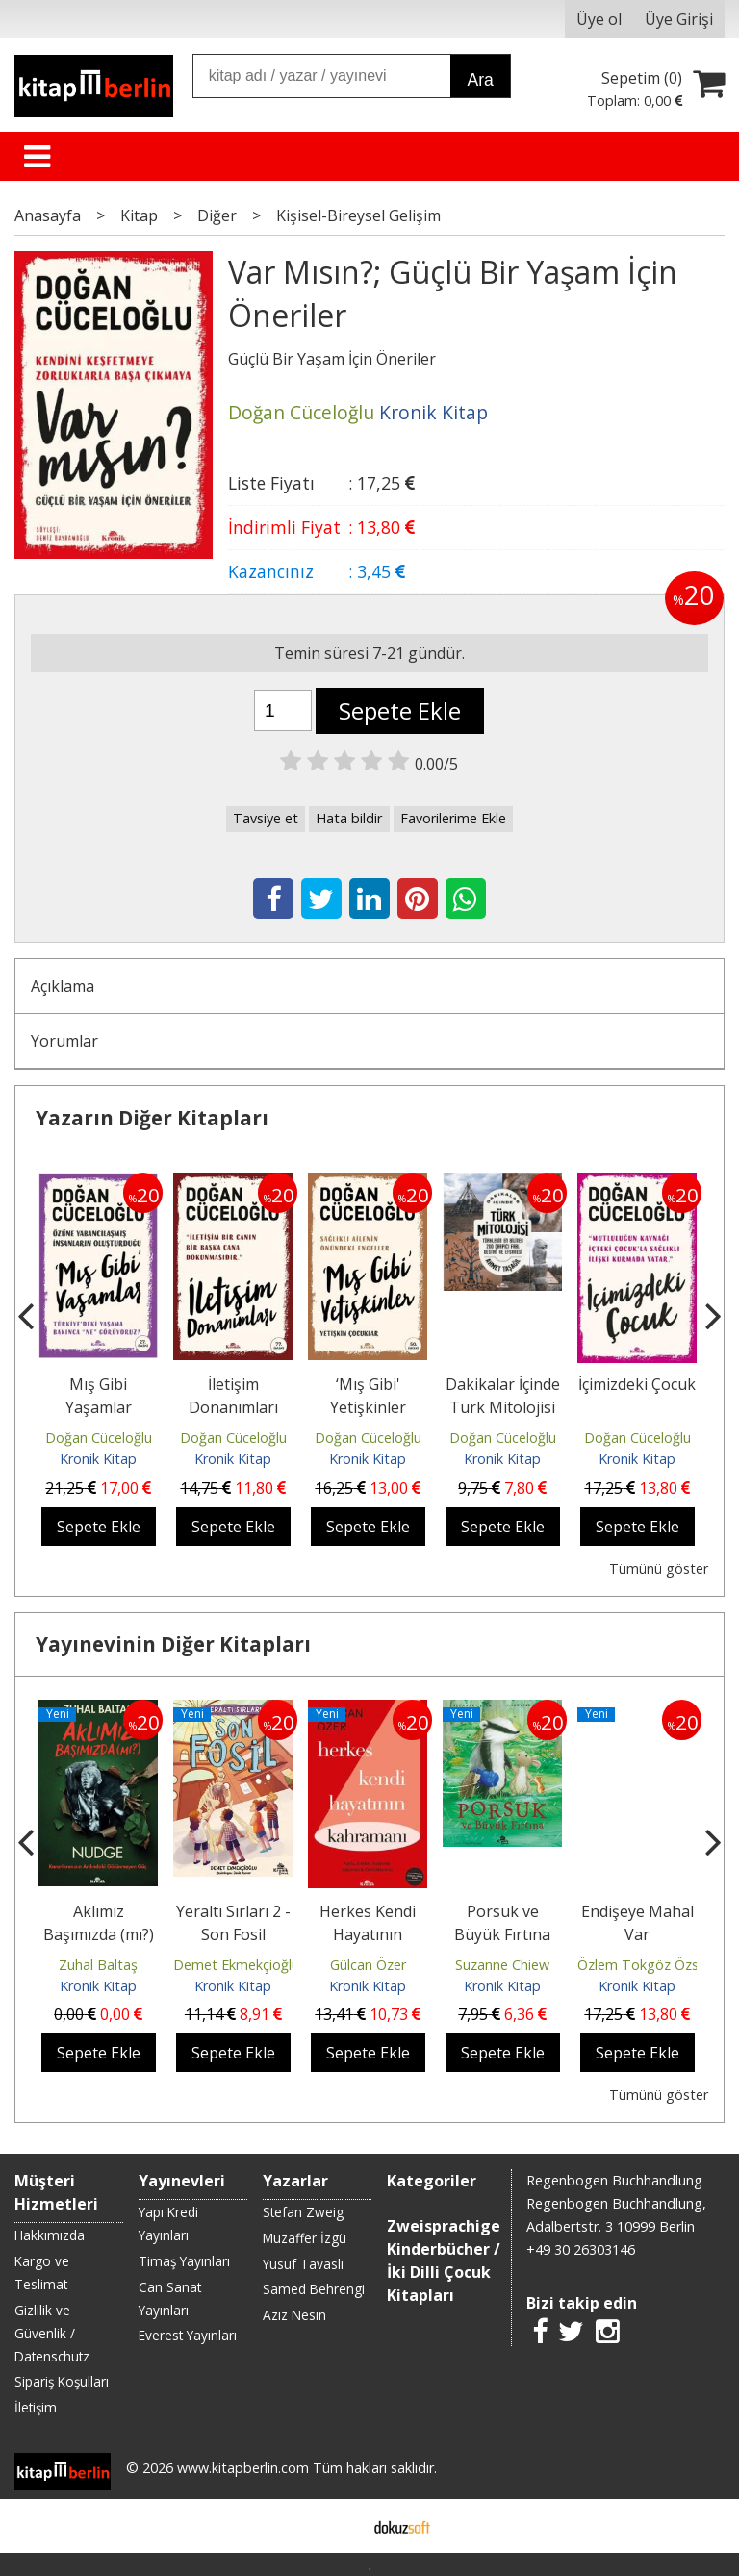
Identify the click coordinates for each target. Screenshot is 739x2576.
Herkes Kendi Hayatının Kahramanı (367, 1934)
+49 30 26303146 (580, 2249)
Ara (480, 79)
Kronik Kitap (98, 1459)
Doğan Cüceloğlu (98, 1437)
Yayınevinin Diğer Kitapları (173, 1643)
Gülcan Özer (368, 1965)
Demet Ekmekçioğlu (236, 1965)
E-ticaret (339, 2526)
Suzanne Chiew (502, 1965)
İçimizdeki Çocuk (637, 1384)
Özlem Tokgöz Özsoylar (653, 1965)
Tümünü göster (658, 1568)
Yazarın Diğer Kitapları (152, 1117)
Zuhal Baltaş (98, 1965)
